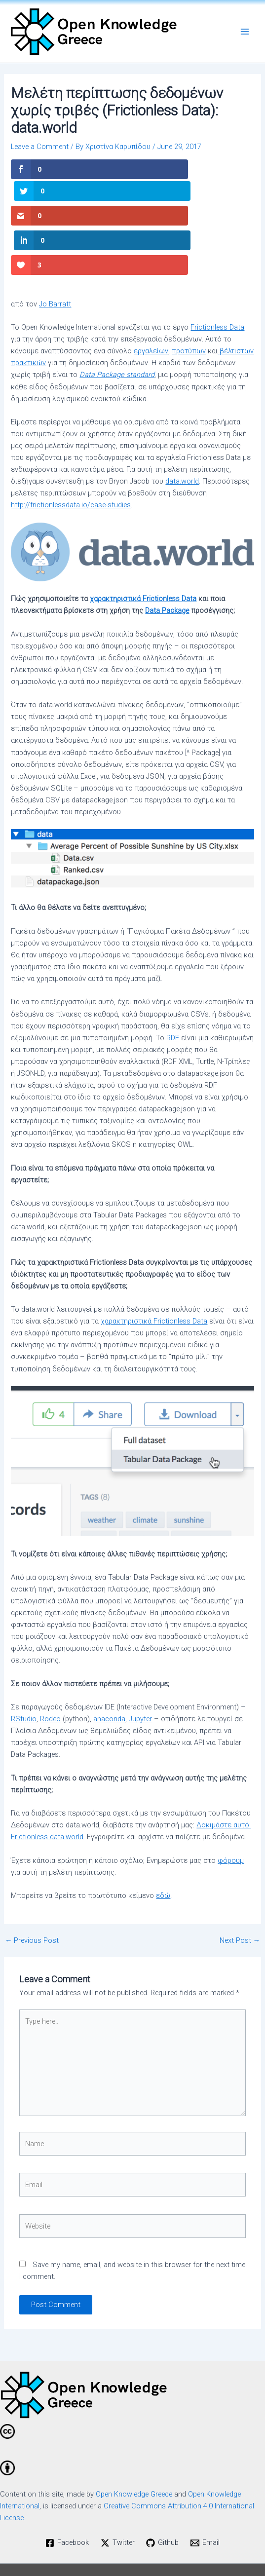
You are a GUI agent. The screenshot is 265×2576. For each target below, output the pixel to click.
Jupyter (140, 1672)
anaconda (109, 1672)
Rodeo (50, 1672)
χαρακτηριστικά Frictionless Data (143, 552)
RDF (172, 990)
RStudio (24, 1672)
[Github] (163, 2496)
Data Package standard (116, 328)
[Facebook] (67, 2496)
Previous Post (32, 1894)
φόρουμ (231, 1813)
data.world (182, 434)
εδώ (163, 1849)
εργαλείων (151, 304)
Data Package (167, 564)
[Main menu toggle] (244, 31)
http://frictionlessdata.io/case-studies (71, 458)
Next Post (240, 1894)
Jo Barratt (55, 257)
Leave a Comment (40, 146)
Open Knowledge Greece (134, 2447)
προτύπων (189, 304)
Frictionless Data (217, 280)
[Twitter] (118, 2496)
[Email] (205, 2496)
